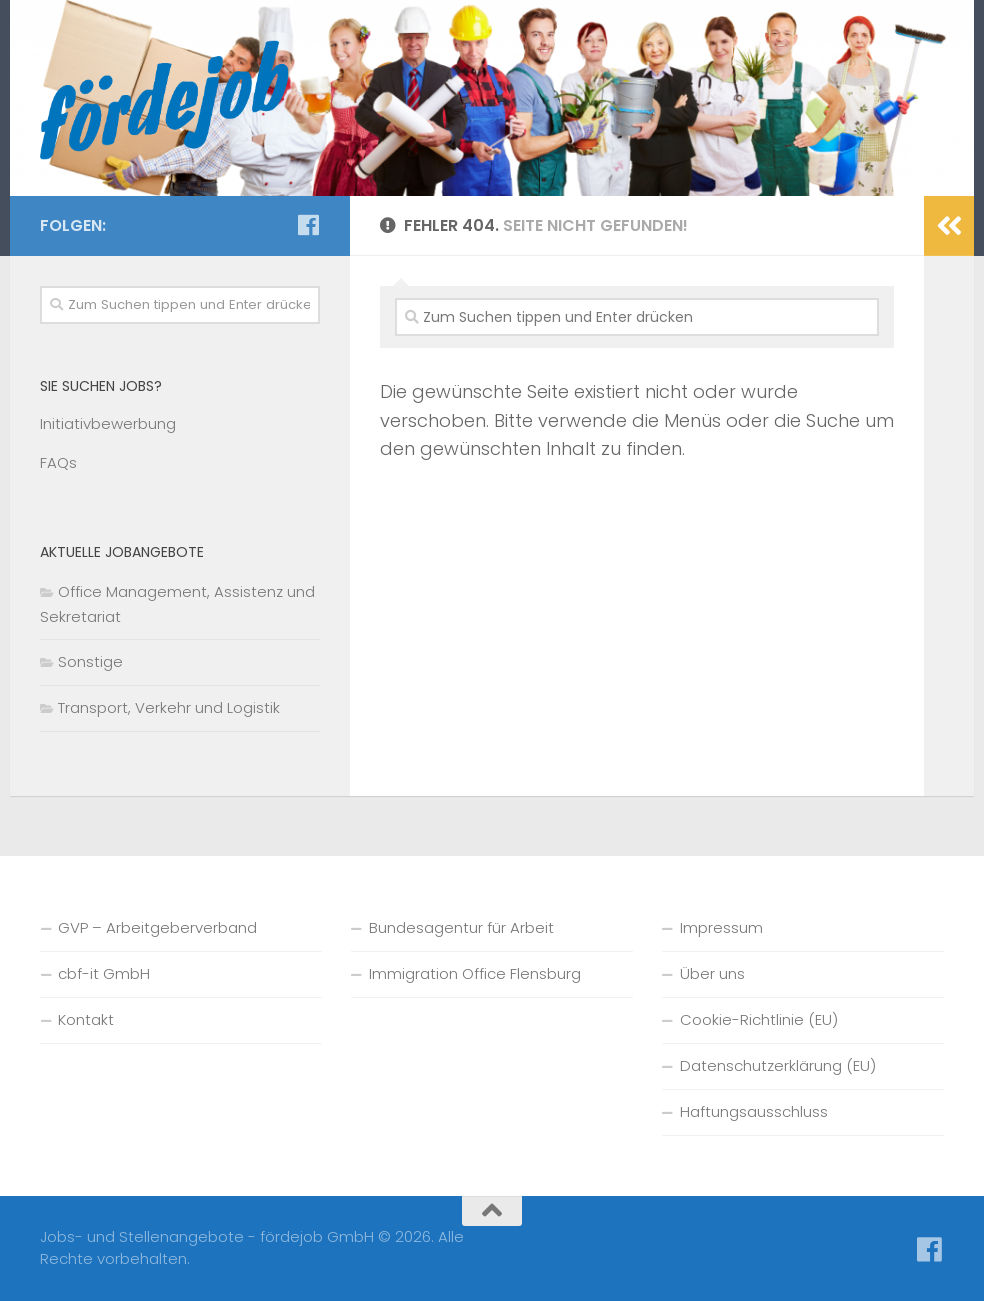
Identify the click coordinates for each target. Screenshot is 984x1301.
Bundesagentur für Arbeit (461, 927)
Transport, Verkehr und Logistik (169, 707)
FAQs (58, 462)
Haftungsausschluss (754, 1111)
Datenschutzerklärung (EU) (778, 1065)
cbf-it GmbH (104, 973)
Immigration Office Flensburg (475, 973)
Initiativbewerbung (108, 423)
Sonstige (90, 661)
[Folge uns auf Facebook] (308, 225)
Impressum (721, 927)
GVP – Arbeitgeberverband (157, 927)
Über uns (712, 973)
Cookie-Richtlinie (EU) (759, 1019)
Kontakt (86, 1019)
